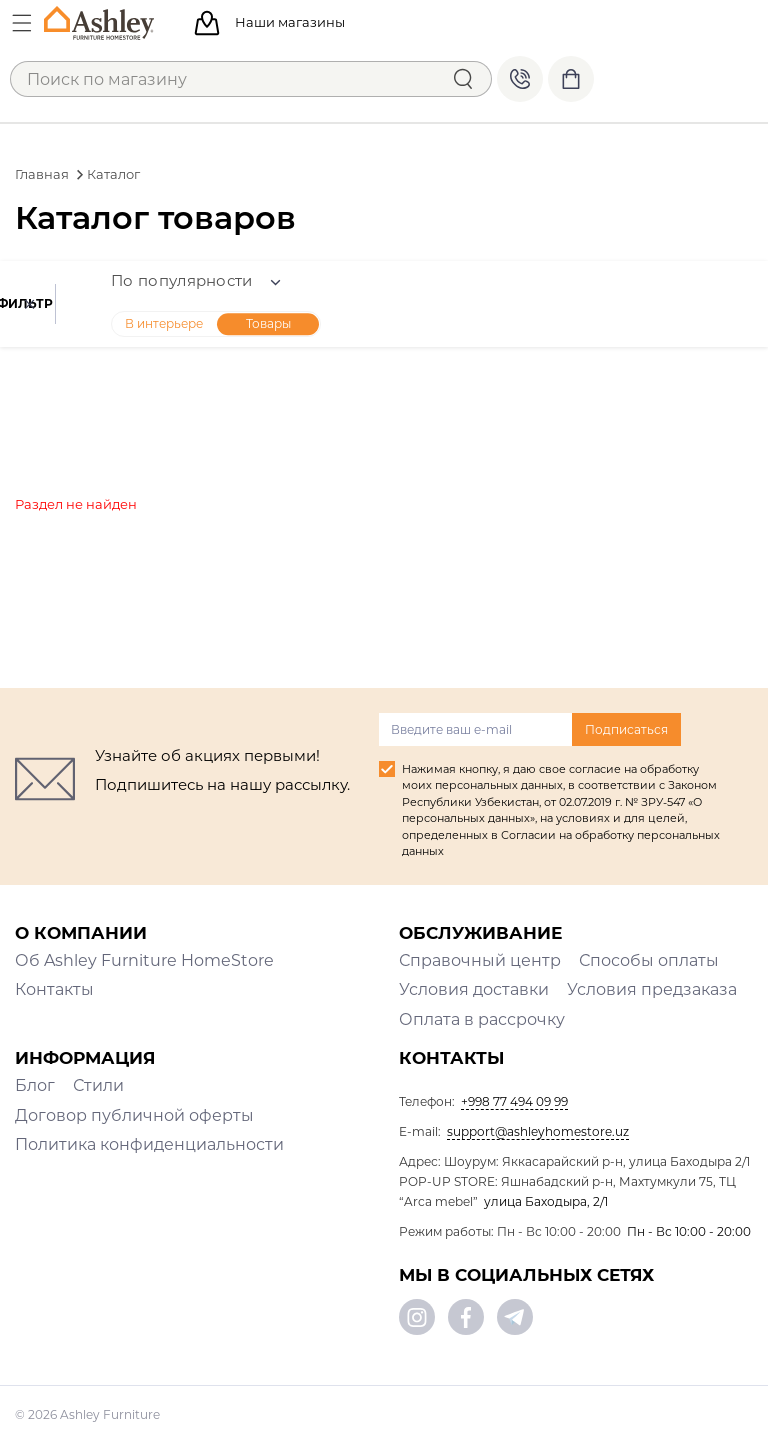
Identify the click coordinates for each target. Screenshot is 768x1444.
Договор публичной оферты (134, 1115)
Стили (98, 1085)
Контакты (54, 989)
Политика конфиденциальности (149, 1144)
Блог (35, 1085)
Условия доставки (474, 989)
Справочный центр (480, 960)
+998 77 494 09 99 (520, 79)
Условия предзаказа (652, 989)
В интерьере (272, 323)
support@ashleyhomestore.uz (538, 1131)
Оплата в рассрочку (482, 1019)
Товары (376, 323)
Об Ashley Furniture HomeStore (144, 960)
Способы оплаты (649, 960)
